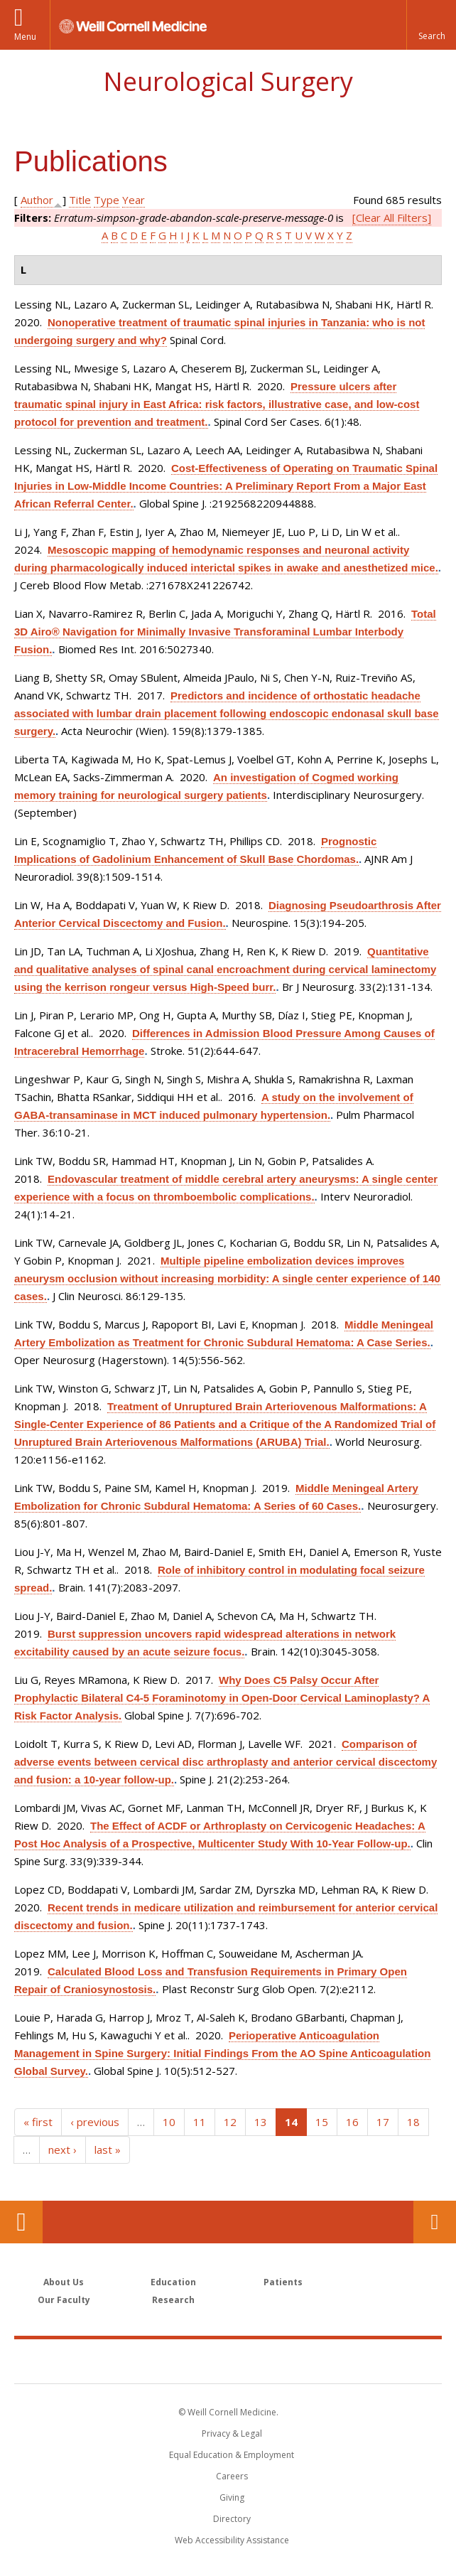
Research (173, 2300)
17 (382, 2122)
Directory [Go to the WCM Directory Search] (232, 2519)
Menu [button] (25, 37)
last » (107, 2149)
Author (37, 200)
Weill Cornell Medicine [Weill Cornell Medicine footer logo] (228, 2360)
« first (38, 2122)
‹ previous (94, 2122)
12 (230, 2122)
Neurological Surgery (228, 81)
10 (169, 2122)
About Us (63, 2282)
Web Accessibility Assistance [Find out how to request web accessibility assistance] (232, 2540)
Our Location (21, 2222)
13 (260, 2122)
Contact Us (434, 2222)
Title (80, 200)
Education (173, 2282)
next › (62, 2149)
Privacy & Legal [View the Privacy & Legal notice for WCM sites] (232, 2433)
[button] (431, 25)
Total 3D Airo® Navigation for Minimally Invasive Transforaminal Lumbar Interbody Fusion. (225, 631)
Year (133, 200)
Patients (283, 2282)
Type (106, 200)
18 (413, 2122)
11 (199, 2122)
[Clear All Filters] (391, 217)
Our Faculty (64, 2300)
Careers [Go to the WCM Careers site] (232, 2476)
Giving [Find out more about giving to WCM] (231, 2497)
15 (321, 2122)
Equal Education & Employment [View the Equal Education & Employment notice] (231, 2455)
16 (352, 2122)
